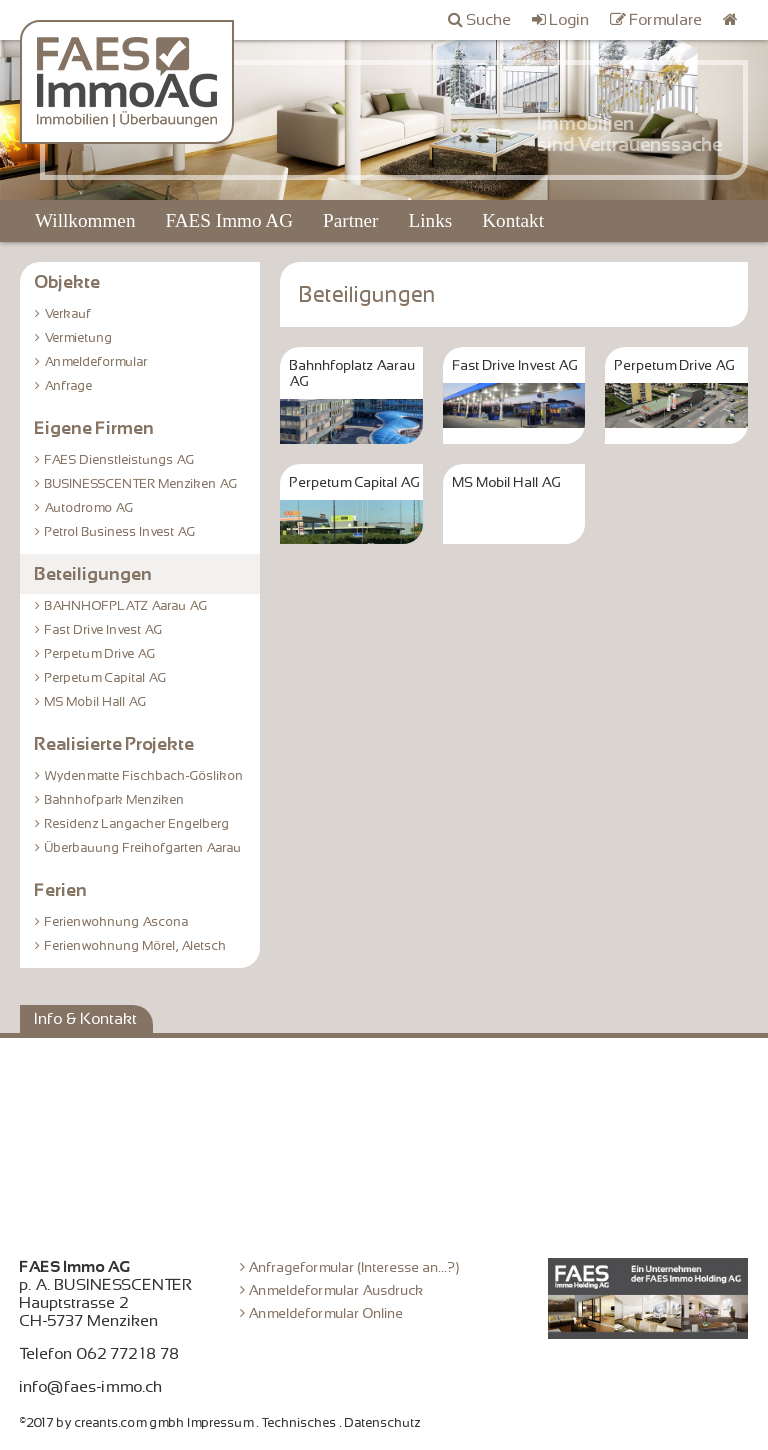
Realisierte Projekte (115, 744)
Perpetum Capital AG (106, 678)
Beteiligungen (94, 574)
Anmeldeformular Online (326, 1313)
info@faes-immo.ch (91, 1387)
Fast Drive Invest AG (104, 630)
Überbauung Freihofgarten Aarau (143, 848)
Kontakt (513, 220)
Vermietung (79, 338)
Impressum (221, 1423)
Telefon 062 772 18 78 (100, 1354)
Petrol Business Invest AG (120, 532)
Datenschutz (383, 1423)
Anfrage (69, 386)
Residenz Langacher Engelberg (137, 824)
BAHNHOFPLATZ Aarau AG (126, 606)
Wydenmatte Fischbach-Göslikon (144, 776)
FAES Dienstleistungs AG (120, 460)
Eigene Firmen (95, 428)
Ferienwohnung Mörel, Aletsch (136, 946)
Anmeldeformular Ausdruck (336, 1290)
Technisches (299, 1423)
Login (570, 20)
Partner (350, 220)
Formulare (666, 20)
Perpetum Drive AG (100, 654)
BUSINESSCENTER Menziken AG (141, 484)
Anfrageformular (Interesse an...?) (354, 1267)
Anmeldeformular (96, 362)
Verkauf (68, 314)
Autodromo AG (89, 508)
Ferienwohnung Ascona (117, 922)
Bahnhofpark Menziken (115, 800)
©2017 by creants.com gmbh (102, 1423)
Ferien (61, 890)
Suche (489, 20)
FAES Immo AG (229, 220)
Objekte (68, 282)
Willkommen (85, 220)
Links (430, 220)
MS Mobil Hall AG (96, 702)
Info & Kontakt (86, 1019)
